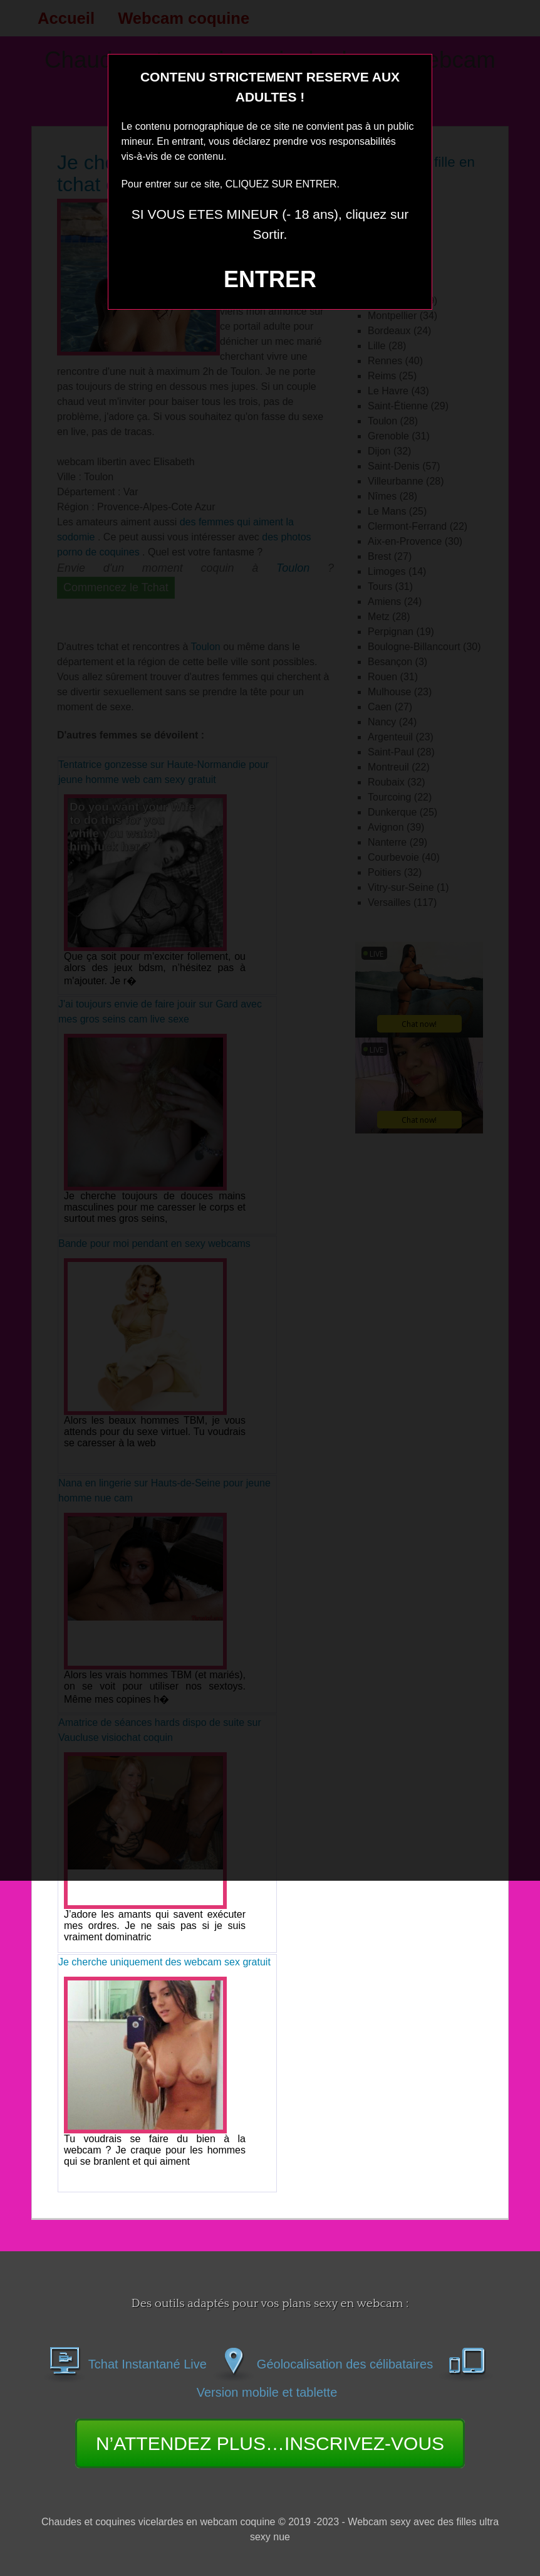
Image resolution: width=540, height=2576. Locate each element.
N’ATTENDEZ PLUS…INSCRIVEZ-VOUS (270, 2443)
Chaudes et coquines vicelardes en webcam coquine (158, 2521)
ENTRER (270, 279)
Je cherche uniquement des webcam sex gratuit (164, 1962)
